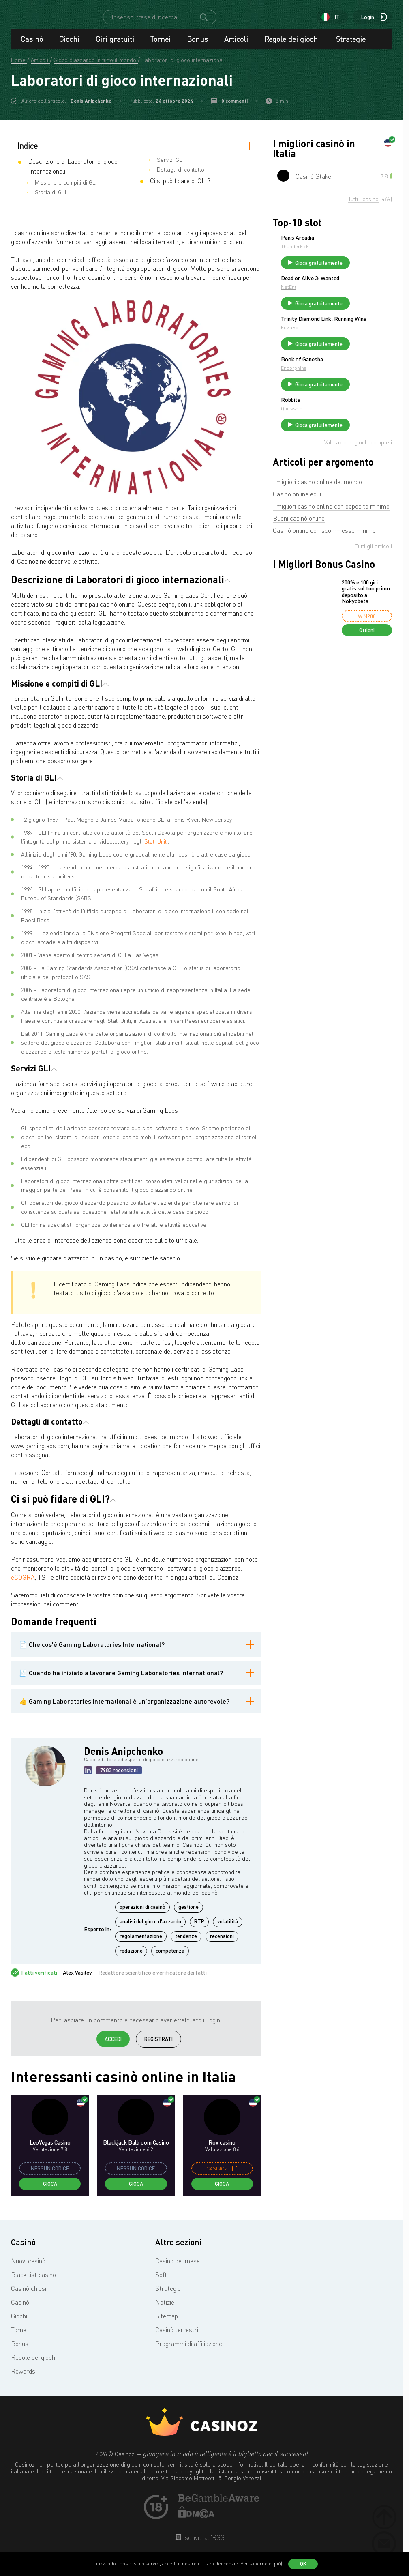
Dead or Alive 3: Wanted (361, 295)
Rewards (23, 2378)
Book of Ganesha (363, 397)
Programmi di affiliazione (188, 2351)
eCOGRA (23, 1584)
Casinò (32, 46)
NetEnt (349, 306)
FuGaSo (350, 359)
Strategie (351, 46)
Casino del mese (177, 2268)
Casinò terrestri (176, 2337)
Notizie (164, 2310)
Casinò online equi (297, 545)
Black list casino (33, 2282)
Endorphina (354, 406)
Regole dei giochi (292, 46)
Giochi (69, 46)
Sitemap (166, 2323)
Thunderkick (355, 254)
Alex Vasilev (77, 1980)
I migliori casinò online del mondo (317, 533)
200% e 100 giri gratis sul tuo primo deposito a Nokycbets (366, 642)
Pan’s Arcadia (358, 245)
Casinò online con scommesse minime (324, 581)
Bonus (197, 46)
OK (303, 2564)
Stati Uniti (156, 848)
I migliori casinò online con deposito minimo (331, 557)
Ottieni (367, 681)
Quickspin (352, 453)
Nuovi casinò (28, 2268)
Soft (161, 2282)
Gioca (50, 2191)
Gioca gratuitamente (373, 273)
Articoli (236, 46)
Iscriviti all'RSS (203, 2545)
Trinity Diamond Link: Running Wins (368, 347)
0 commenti (234, 108)
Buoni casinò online (299, 569)
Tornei (160, 46)
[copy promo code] (234, 2175)
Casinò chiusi (28, 2296)
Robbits (351, 444)
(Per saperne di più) (260, 2564)
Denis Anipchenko (91, 108)
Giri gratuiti (115, 46)
